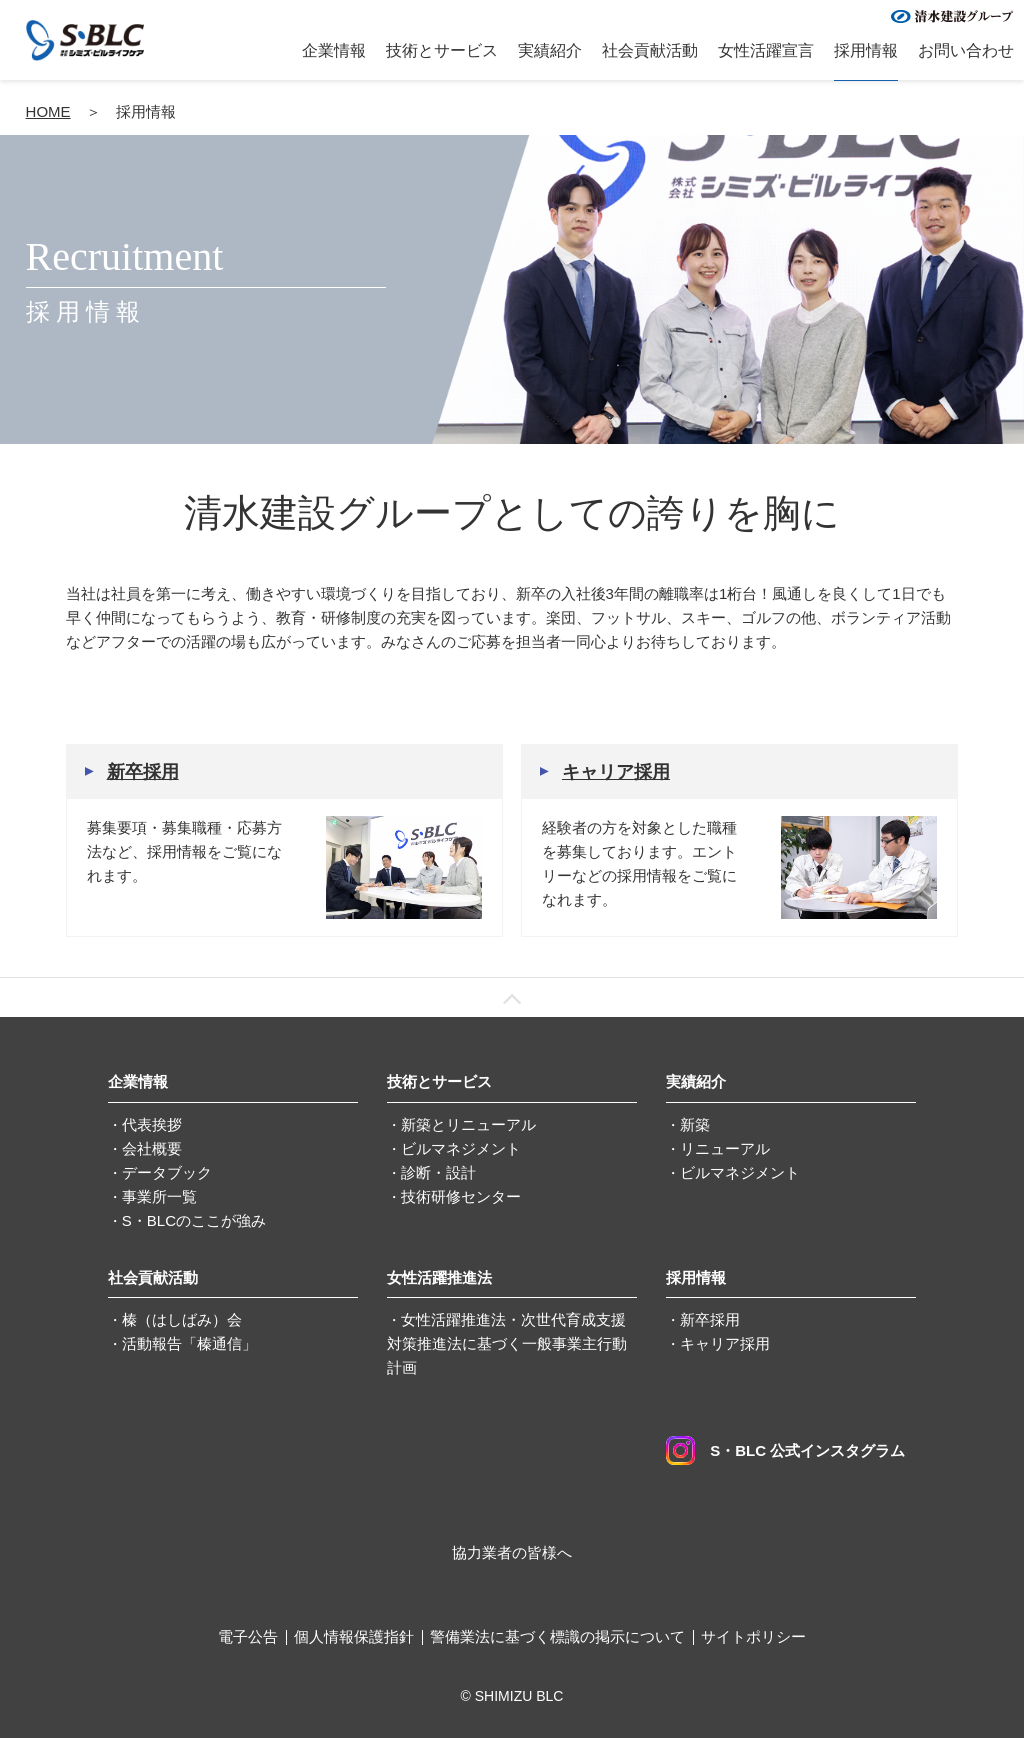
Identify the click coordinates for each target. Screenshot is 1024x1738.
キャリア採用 (616, 772)
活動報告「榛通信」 (189, 1343)
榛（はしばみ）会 (182, 1319)
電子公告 (248, 1636)
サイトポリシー (753, 1636)
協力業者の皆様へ (512, 1552)
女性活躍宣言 (766, 50)
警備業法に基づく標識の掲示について (557, 1636)
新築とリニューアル (468, 1124)
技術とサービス (442, 50)
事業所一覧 (159, 1196)
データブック (167, 1172)
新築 (695, 1124)
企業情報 (334, 50)
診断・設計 (438, 1172)
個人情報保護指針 (354, 1636)
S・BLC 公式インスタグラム (785, 1450)
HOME (48, 111)
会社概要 (152, 1148)
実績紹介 (550, 50)
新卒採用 (143, 772)
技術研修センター (461, 1196)
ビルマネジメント (461, 1148)
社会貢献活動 (650, 50)
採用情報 (866, 50)
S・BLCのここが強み (194, 1220)
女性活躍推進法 (439, 1277)
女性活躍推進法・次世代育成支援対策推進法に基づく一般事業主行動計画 (507, 1343)
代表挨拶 (152, 1124)
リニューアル (725, 1148)
